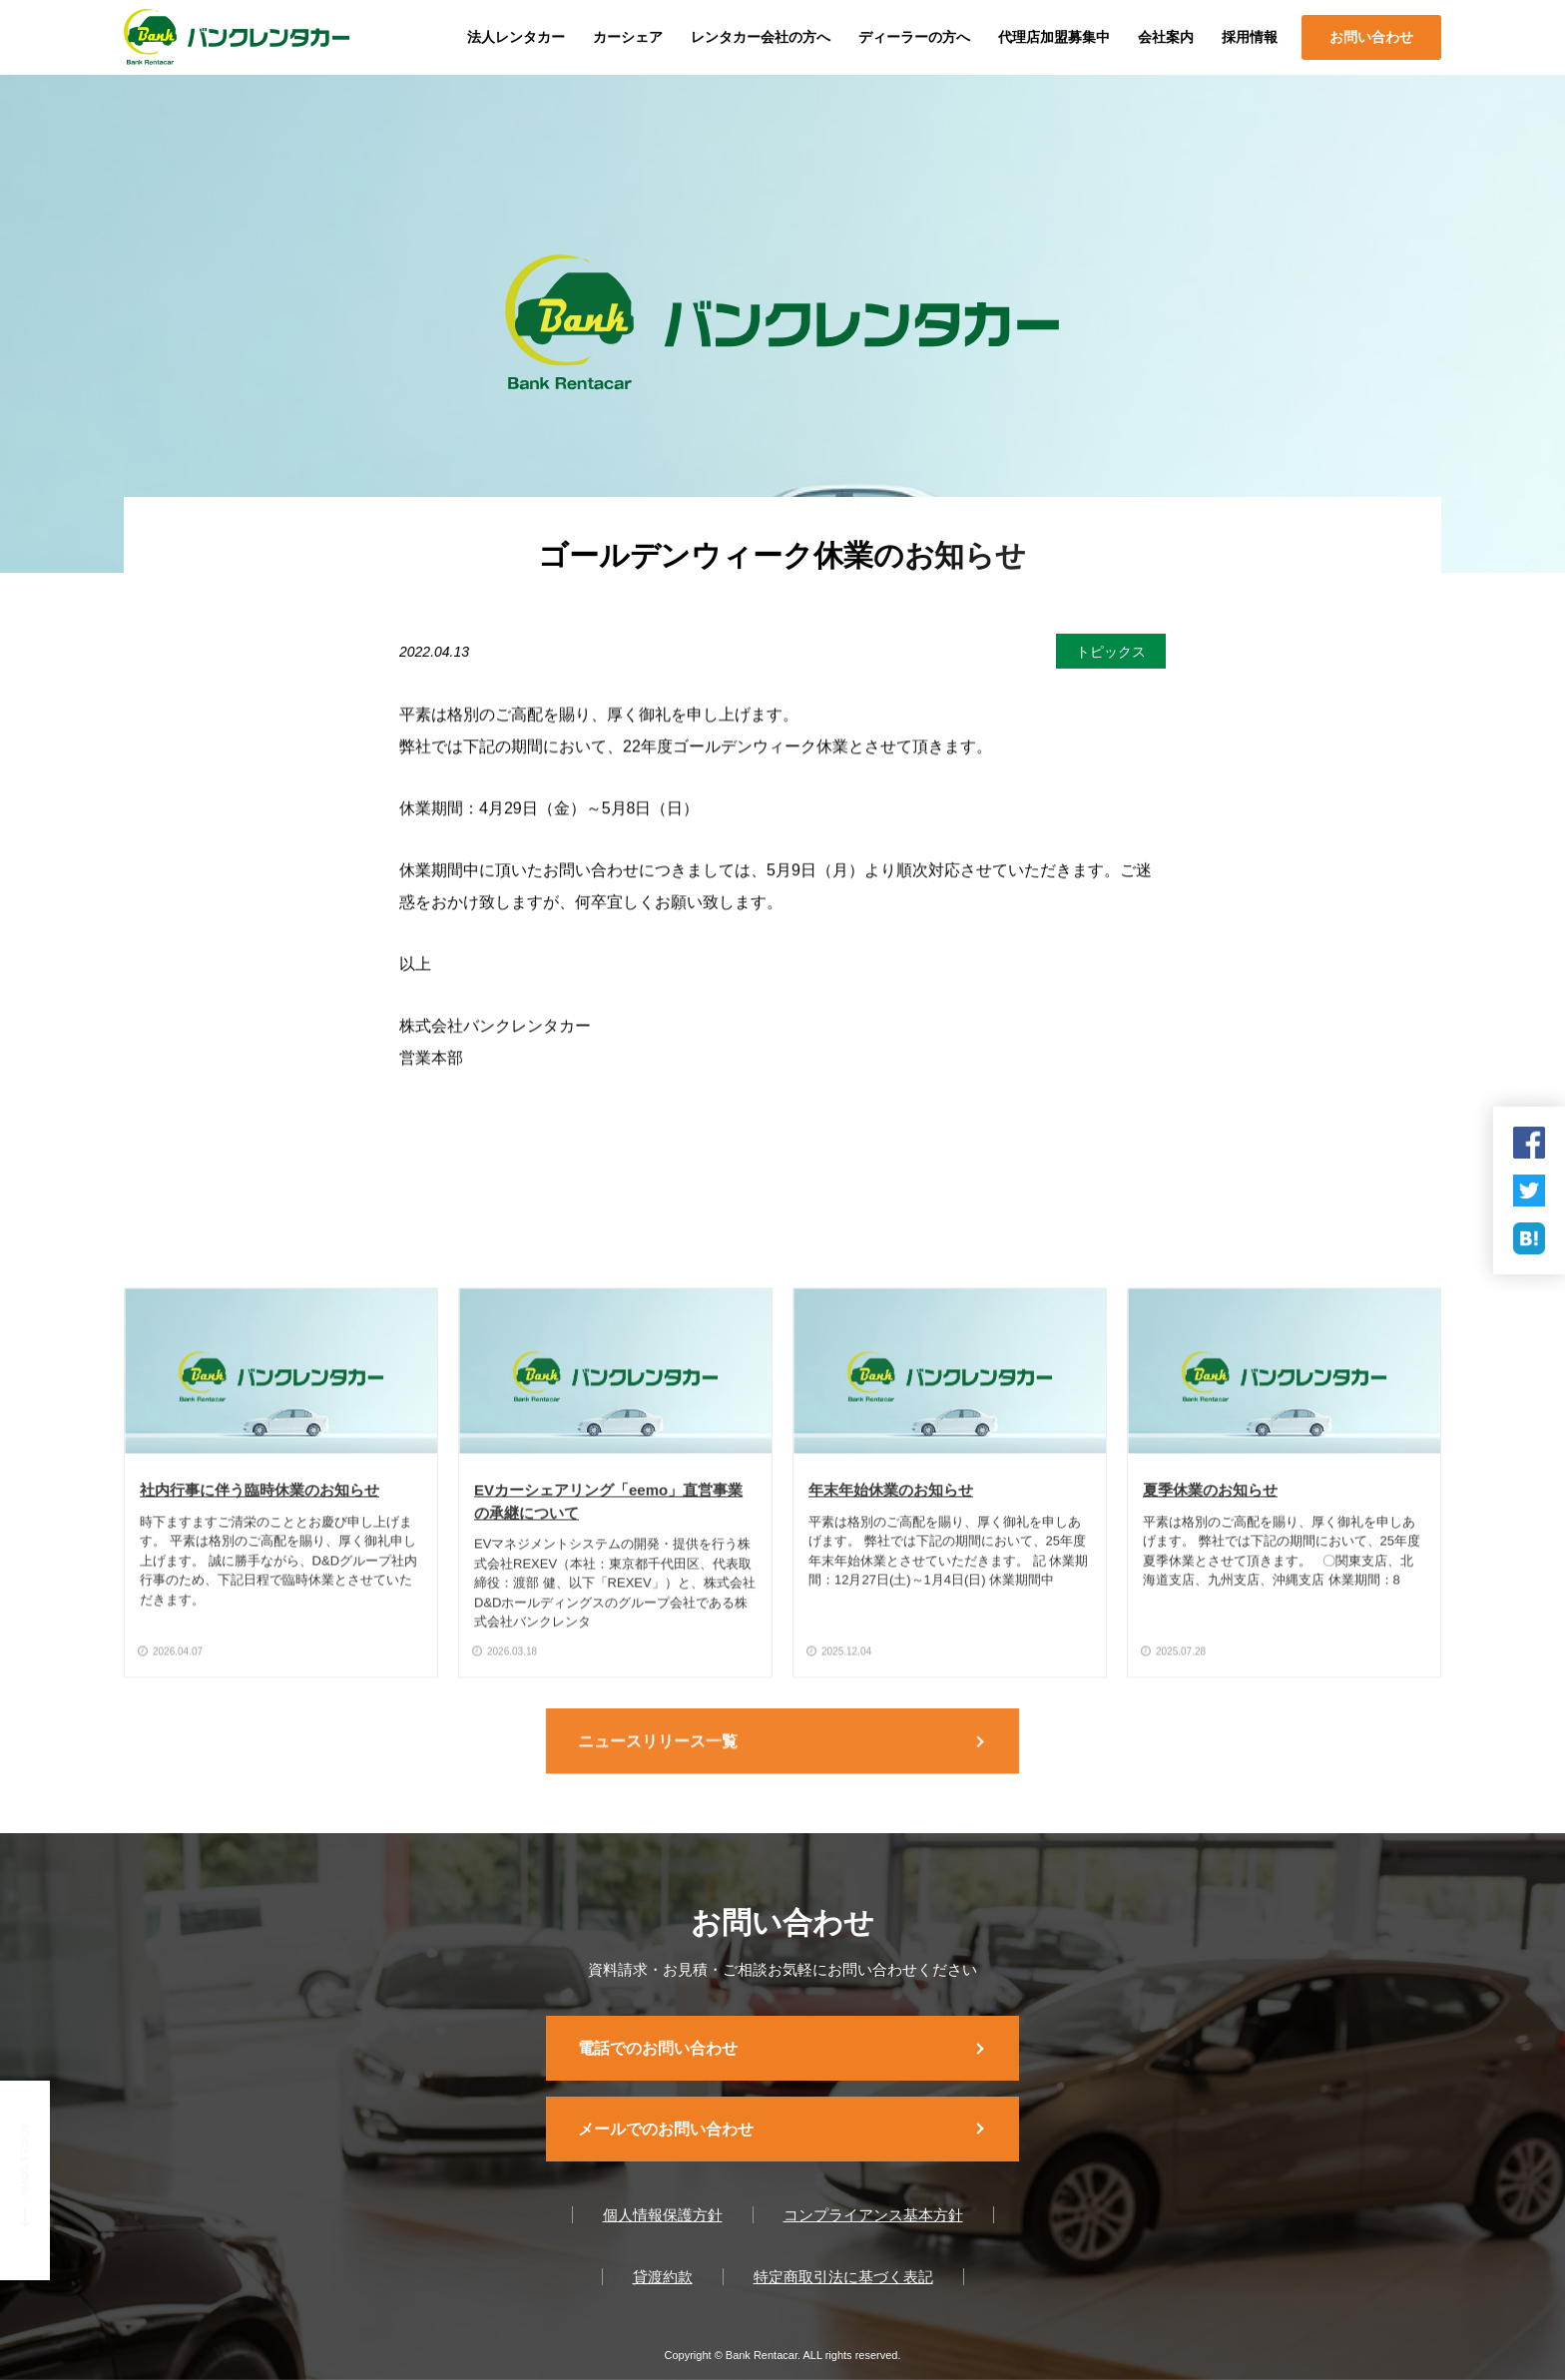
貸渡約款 (663, 2276)
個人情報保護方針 (663, 2214)
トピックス (1111, 652)
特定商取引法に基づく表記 (843, 2276)
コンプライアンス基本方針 (873, 2214)
